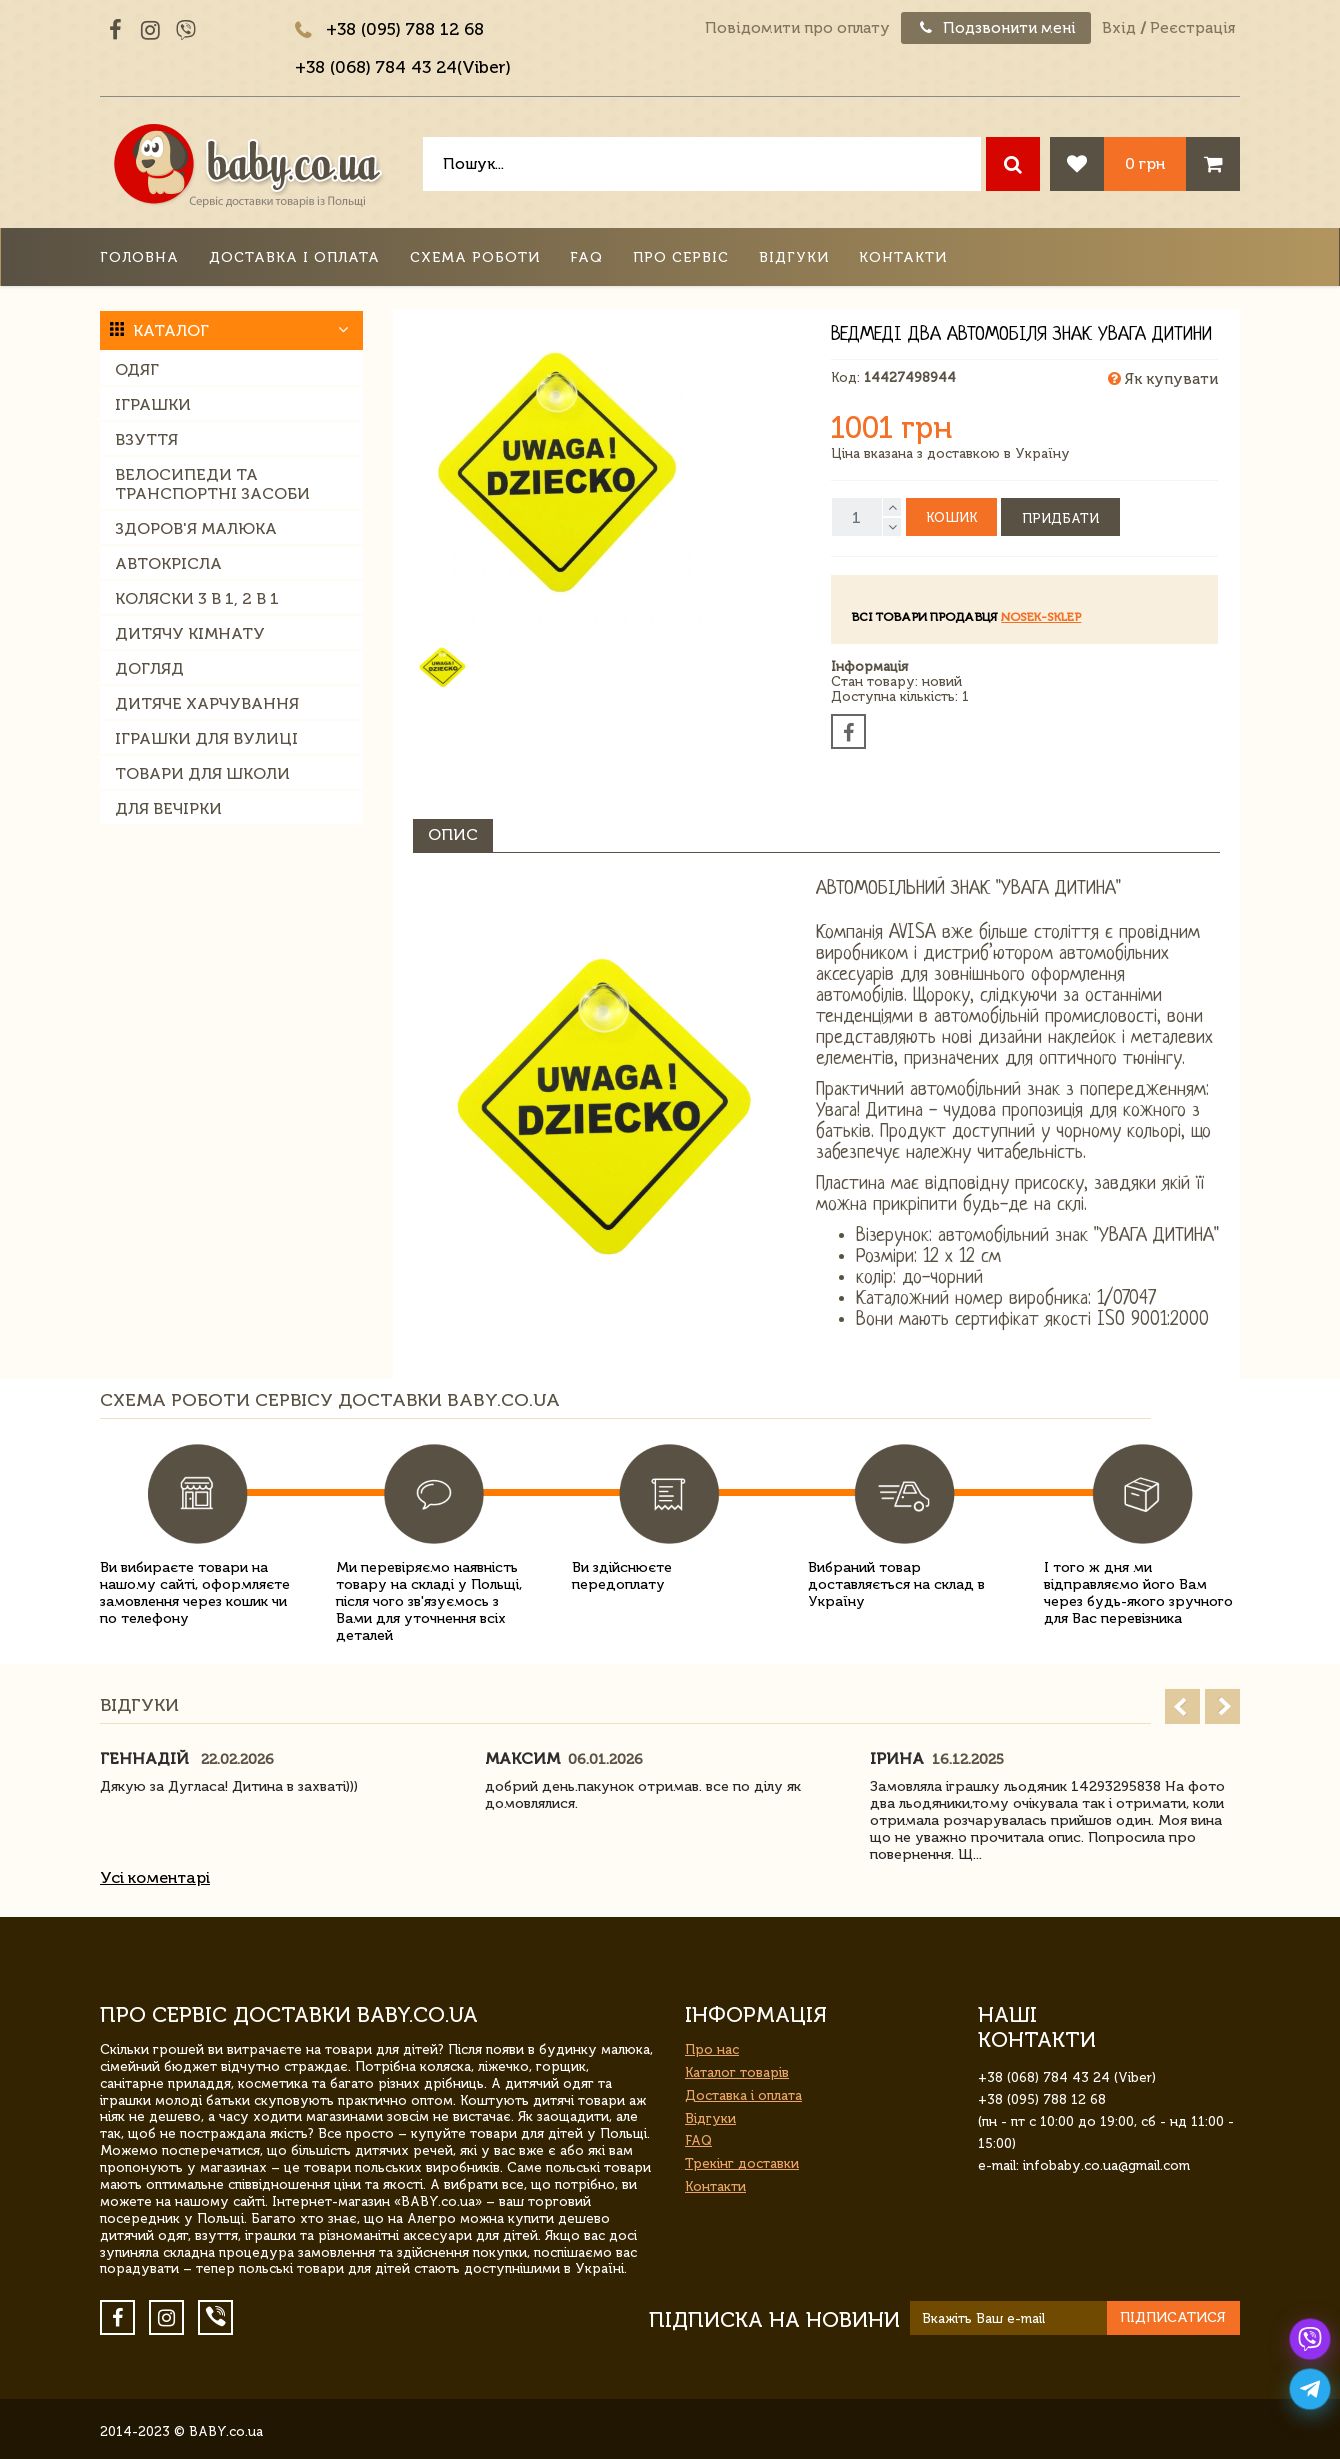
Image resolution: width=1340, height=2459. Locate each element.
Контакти (903, 257)
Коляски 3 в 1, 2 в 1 (197, 598)
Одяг (137, 369)
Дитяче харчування (207, 703)
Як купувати (1163, 379)
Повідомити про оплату (797, 28)
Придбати (1060, 518)
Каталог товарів (737, 2072)
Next (1222, 1706)
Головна (139, 257)
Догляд (149, 668)
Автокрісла (168, 563)
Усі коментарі (155, 1877)
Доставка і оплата (294, 257)
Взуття (146, 439)
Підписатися (1173, 2317)
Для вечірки (168, 808)
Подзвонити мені (996, 28)
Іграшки (153, 404)
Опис (453, 834)
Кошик (951, 517)
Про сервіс (681, 257)
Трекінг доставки (742, 2163)
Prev (1182, 1706)
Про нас (712, 2049)
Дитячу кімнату (190, 633)
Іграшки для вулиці (206, 738)
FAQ (586, 257)
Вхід (1119, 28)
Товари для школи (202, 773)
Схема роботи (475, 257)
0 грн (1145, 163)
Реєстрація (1192, 28)
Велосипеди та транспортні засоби (212, 484)
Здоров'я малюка (196, 528)
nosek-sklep (1041, 617)
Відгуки (794, 257)
